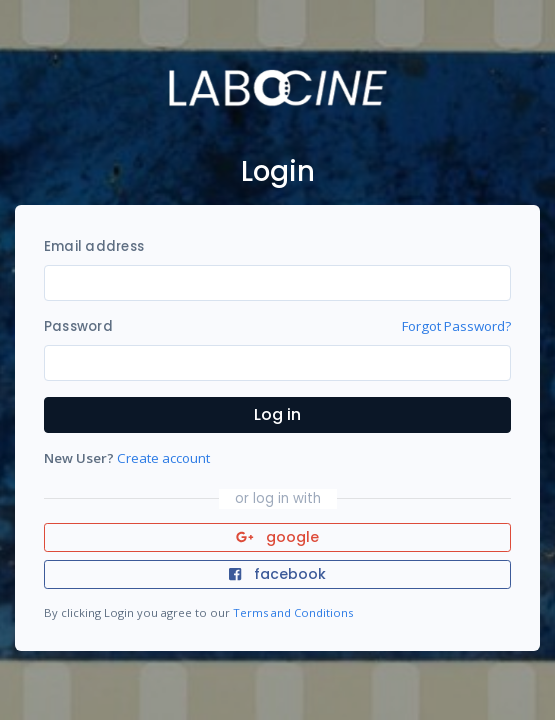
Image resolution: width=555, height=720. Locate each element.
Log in (277, 414)
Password (78, 326)
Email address (94, 246)
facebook (277, 574)
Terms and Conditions (293, 612)
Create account (163, 458)
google (277, 537)
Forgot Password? (456, 326)
